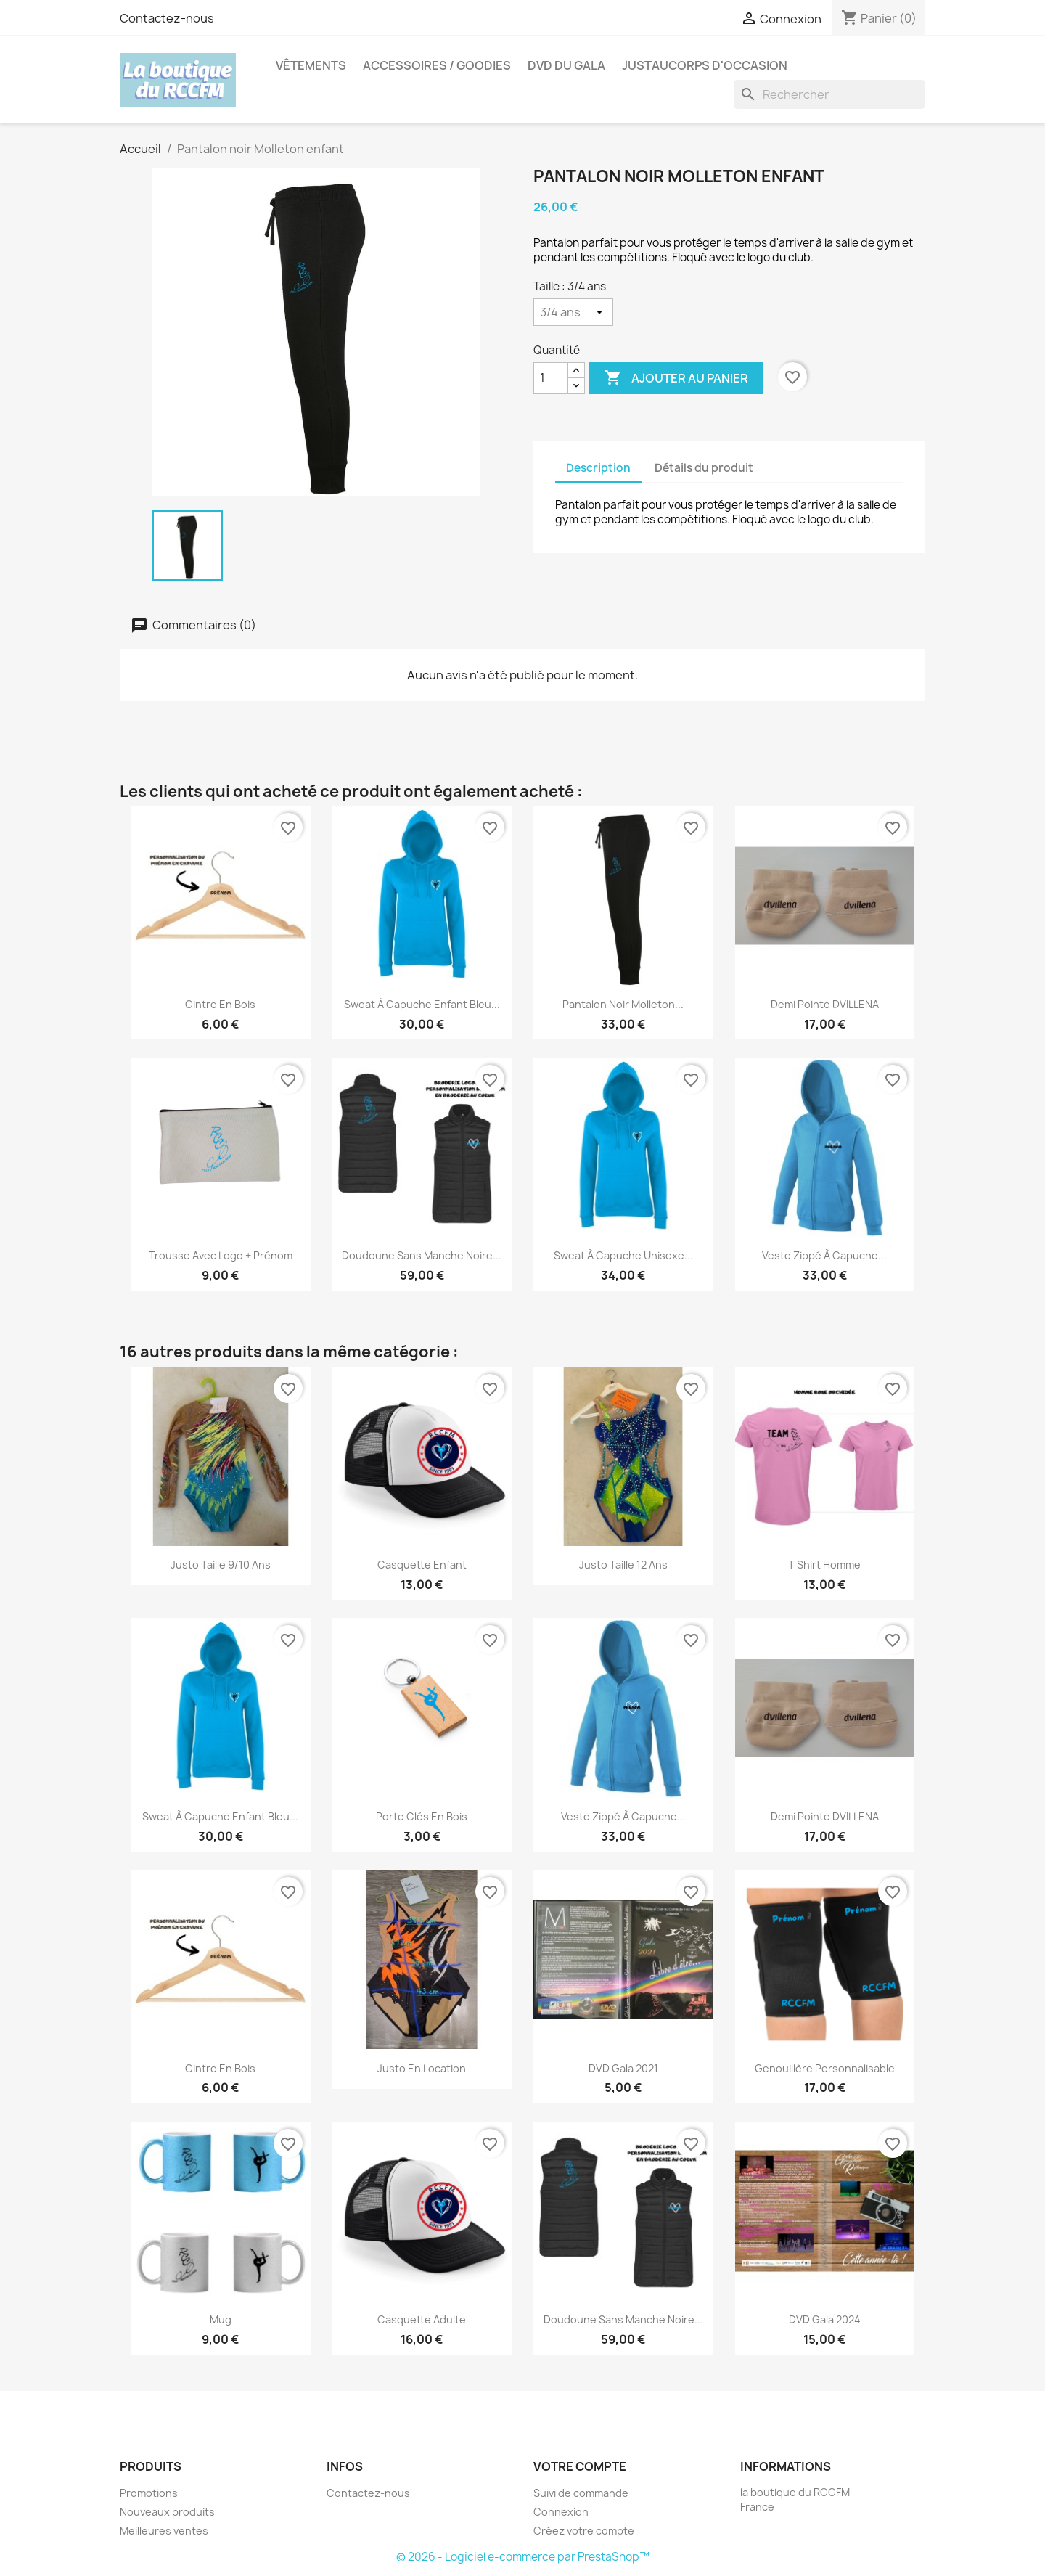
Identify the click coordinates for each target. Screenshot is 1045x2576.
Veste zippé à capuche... (824, 1255)
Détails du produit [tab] (704, 467)
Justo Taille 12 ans (623, 1564)
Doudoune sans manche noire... (421, 1255)
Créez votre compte (583, 2531)
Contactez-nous (167, 18)
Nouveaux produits (167, 2512)
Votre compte (579, 2466)
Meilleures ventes (164, 2531)
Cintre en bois (220, 1004)
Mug (220, 2319)
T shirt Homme (824, 1564)
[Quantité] (550, 378)
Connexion (561, 2512)
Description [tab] (598, 467)
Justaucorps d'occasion (704, 65)
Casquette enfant (422, 1564)
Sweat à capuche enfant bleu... (422, 1004)
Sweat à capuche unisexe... (623, 1255)
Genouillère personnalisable (825, 2068)
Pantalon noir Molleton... (623, 1004)
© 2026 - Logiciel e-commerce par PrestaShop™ (522, 2556)
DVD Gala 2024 (825, 2319)
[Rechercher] (829, 94)
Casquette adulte (421, 2319)
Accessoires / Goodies (437, 65)
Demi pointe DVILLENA (825, 1004)
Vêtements (311, 65)
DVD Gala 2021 (623, 2068)
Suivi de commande (580, 2493)
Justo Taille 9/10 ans (221, 1564)
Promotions (149, 2493)
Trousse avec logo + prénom (220, 1255)
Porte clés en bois (421, 1816)
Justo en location (421, 2068)
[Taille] (573, 312)
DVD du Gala (566, 65)
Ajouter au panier (676, 378)
